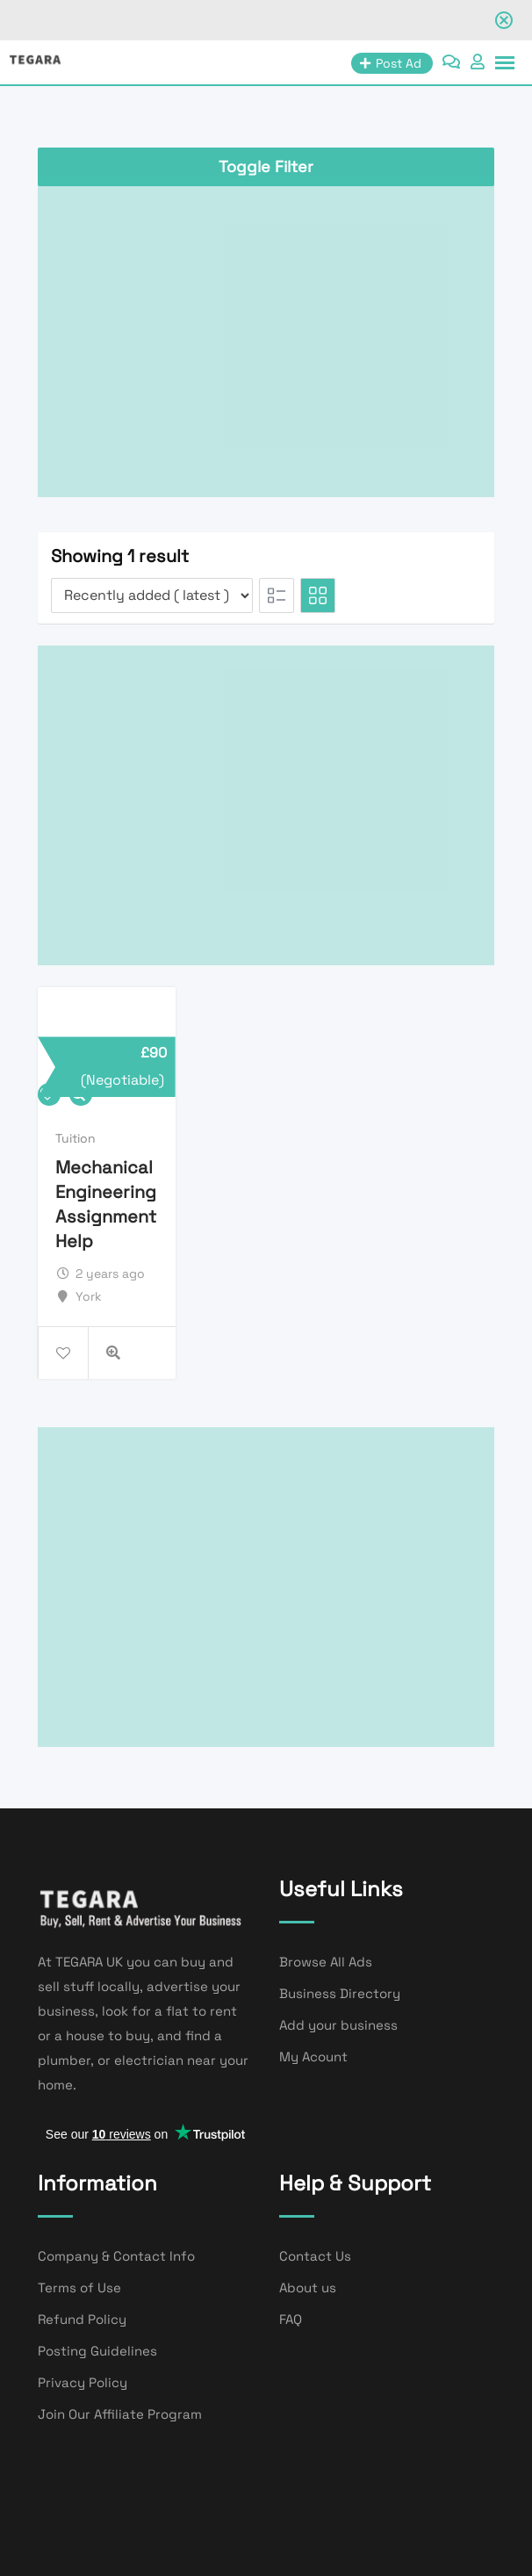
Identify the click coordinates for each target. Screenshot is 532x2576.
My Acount (313, 2056)
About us (307, 2287)
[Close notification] (503, 20)
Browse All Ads (325, 1961)
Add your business (338, 2025)
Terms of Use (79, 2287)
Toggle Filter (266, 166)
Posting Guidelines (97, 2350)
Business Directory (339, 1993)
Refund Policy (82, 2319)
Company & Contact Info (116, 2256)
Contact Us (315, 2256)
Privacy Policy (82, 2382)
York (88, 1296)
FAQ (290, 2319)
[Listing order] (152, 595)
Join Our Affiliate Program (120, 2414)
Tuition (75, 1138)
